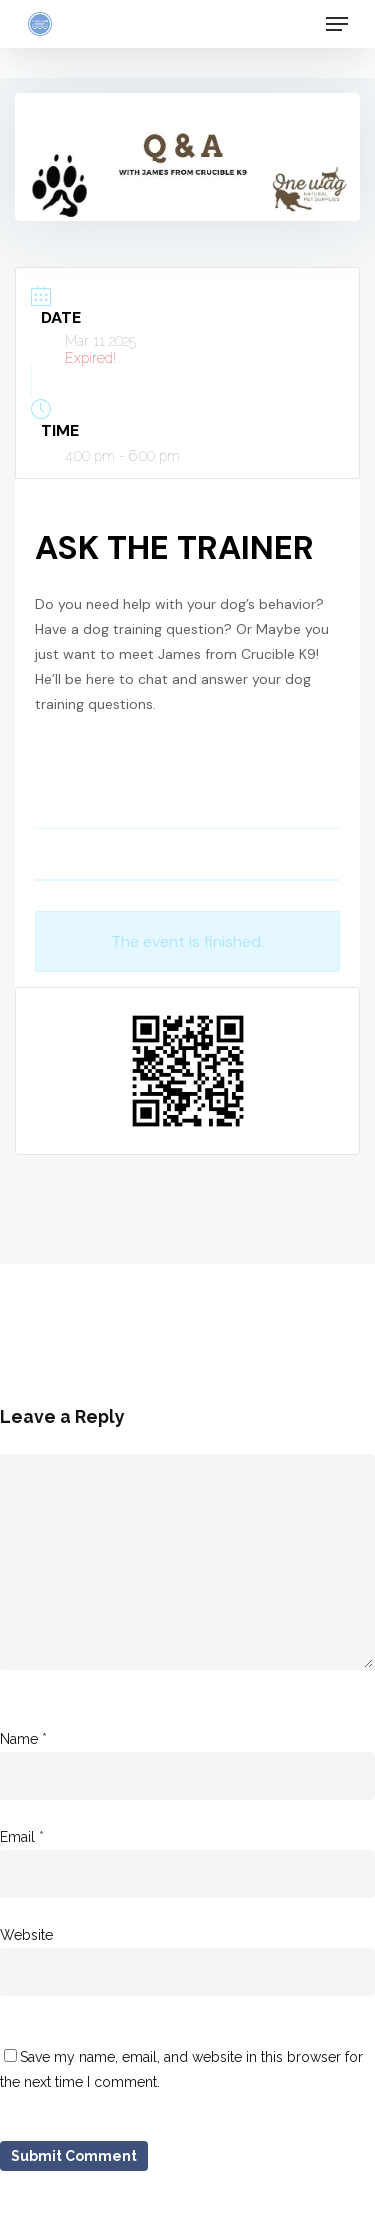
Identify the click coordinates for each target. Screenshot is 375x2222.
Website (26, 1935)
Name (23, 1739)
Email (22, 1837)
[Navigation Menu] (337, 24)
